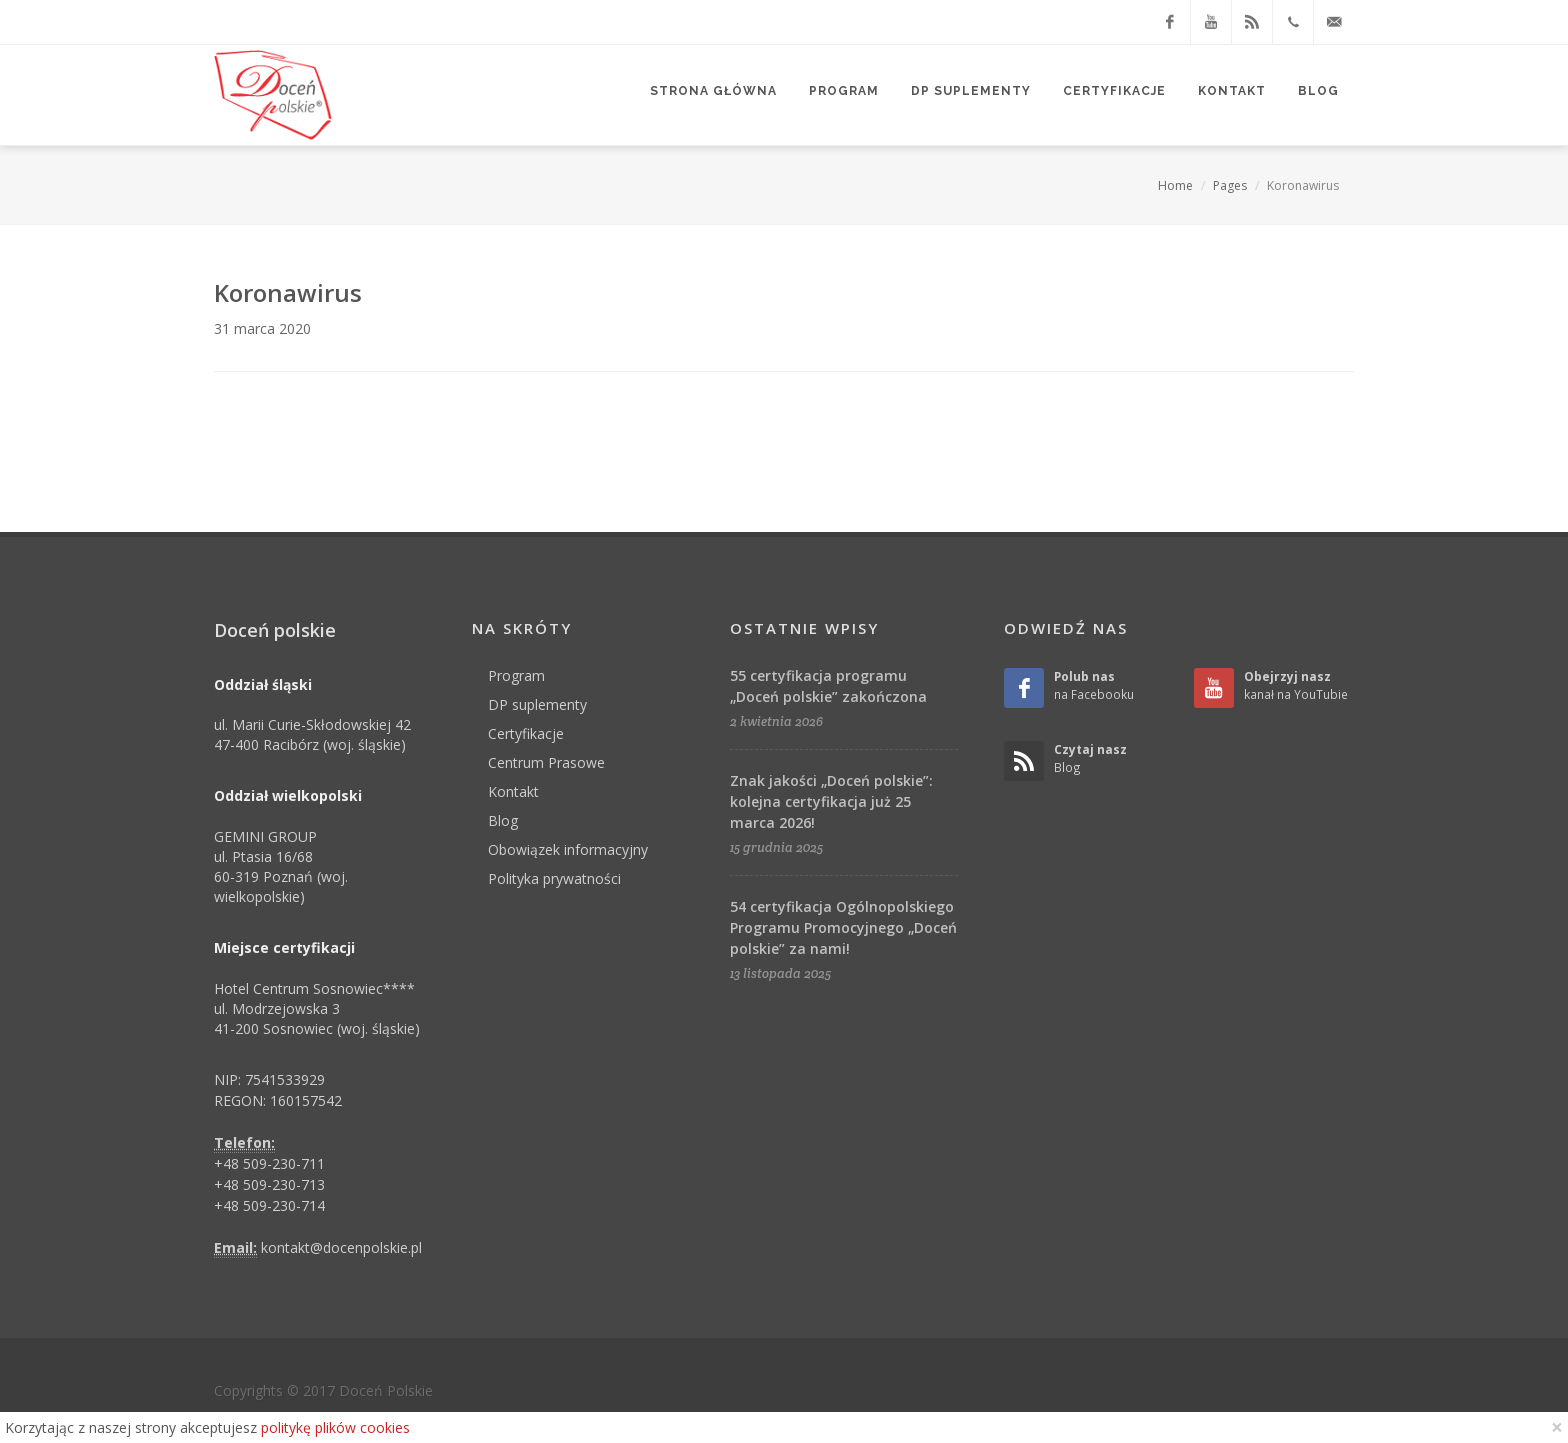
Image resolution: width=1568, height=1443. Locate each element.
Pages (1230, 185)
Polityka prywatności (554, 878)
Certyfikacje (526, 733)
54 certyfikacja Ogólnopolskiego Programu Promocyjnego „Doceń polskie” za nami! (843, 927)
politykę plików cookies (335, 1427)
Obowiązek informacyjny (568, 849)
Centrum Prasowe (546, 762)
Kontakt (513, 791)
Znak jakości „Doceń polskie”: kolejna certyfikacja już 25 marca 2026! (831, 801)
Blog (503, 820)
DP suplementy (537, 704)
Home (1175, 185)
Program (516, 675)
